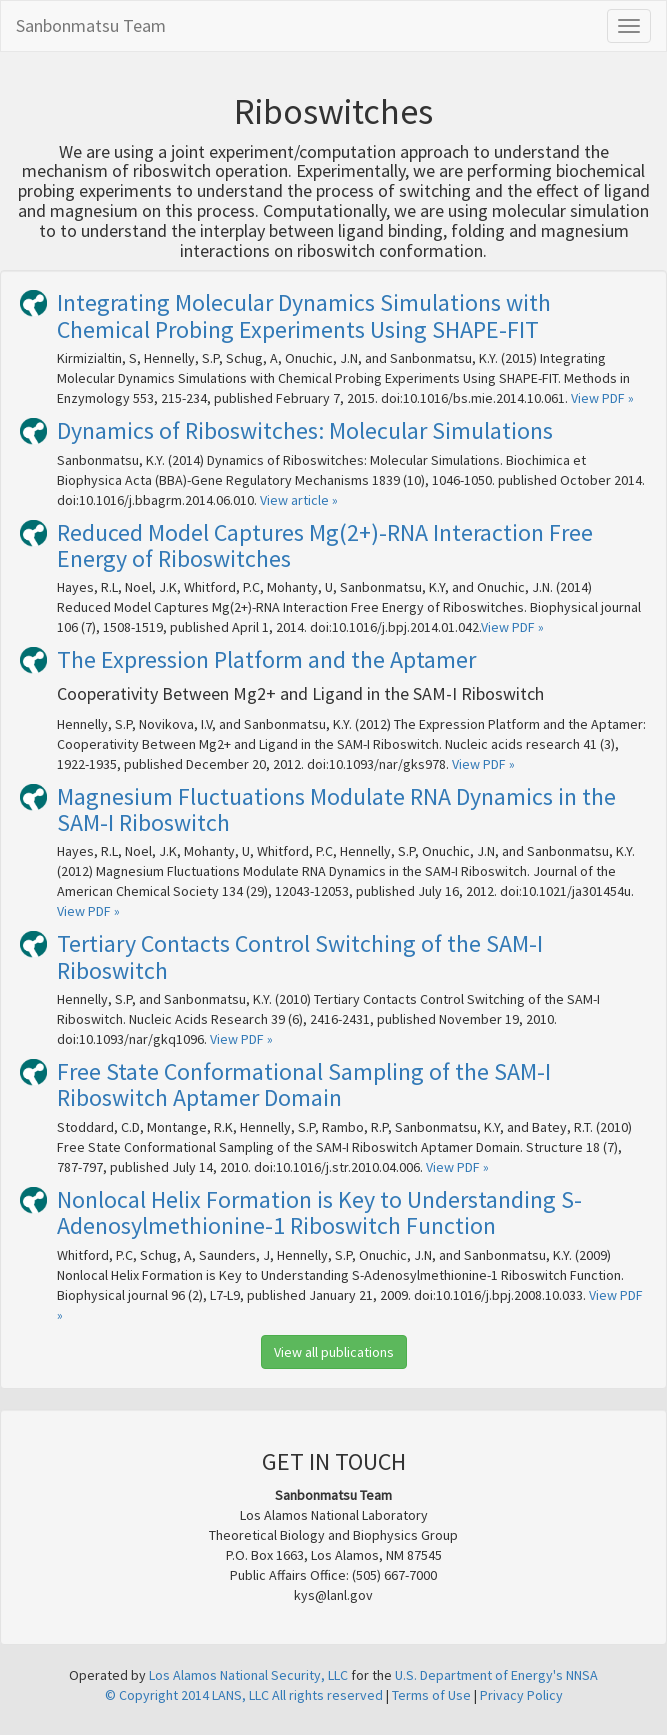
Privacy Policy (521, 1695)
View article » (299, 500)
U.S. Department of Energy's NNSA (496, 1675)
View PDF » (602, 398)
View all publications (334, 1352)
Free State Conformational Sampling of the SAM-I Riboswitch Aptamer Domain (304, 1084)
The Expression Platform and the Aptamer (266, 659)
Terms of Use (431, 1695)
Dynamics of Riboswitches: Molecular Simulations (305, 430)
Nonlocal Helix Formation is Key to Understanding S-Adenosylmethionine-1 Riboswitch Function (319, 1212)
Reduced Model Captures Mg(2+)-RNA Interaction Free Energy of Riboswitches (325, 545)
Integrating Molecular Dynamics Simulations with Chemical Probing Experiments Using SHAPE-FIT (304, 315)
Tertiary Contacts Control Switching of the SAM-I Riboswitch (300, 956)
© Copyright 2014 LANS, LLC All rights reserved (244, 1695)
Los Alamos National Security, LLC (248, 1675)
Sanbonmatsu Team (91, 25)
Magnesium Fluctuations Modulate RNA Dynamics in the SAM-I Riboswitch (336, 809)
